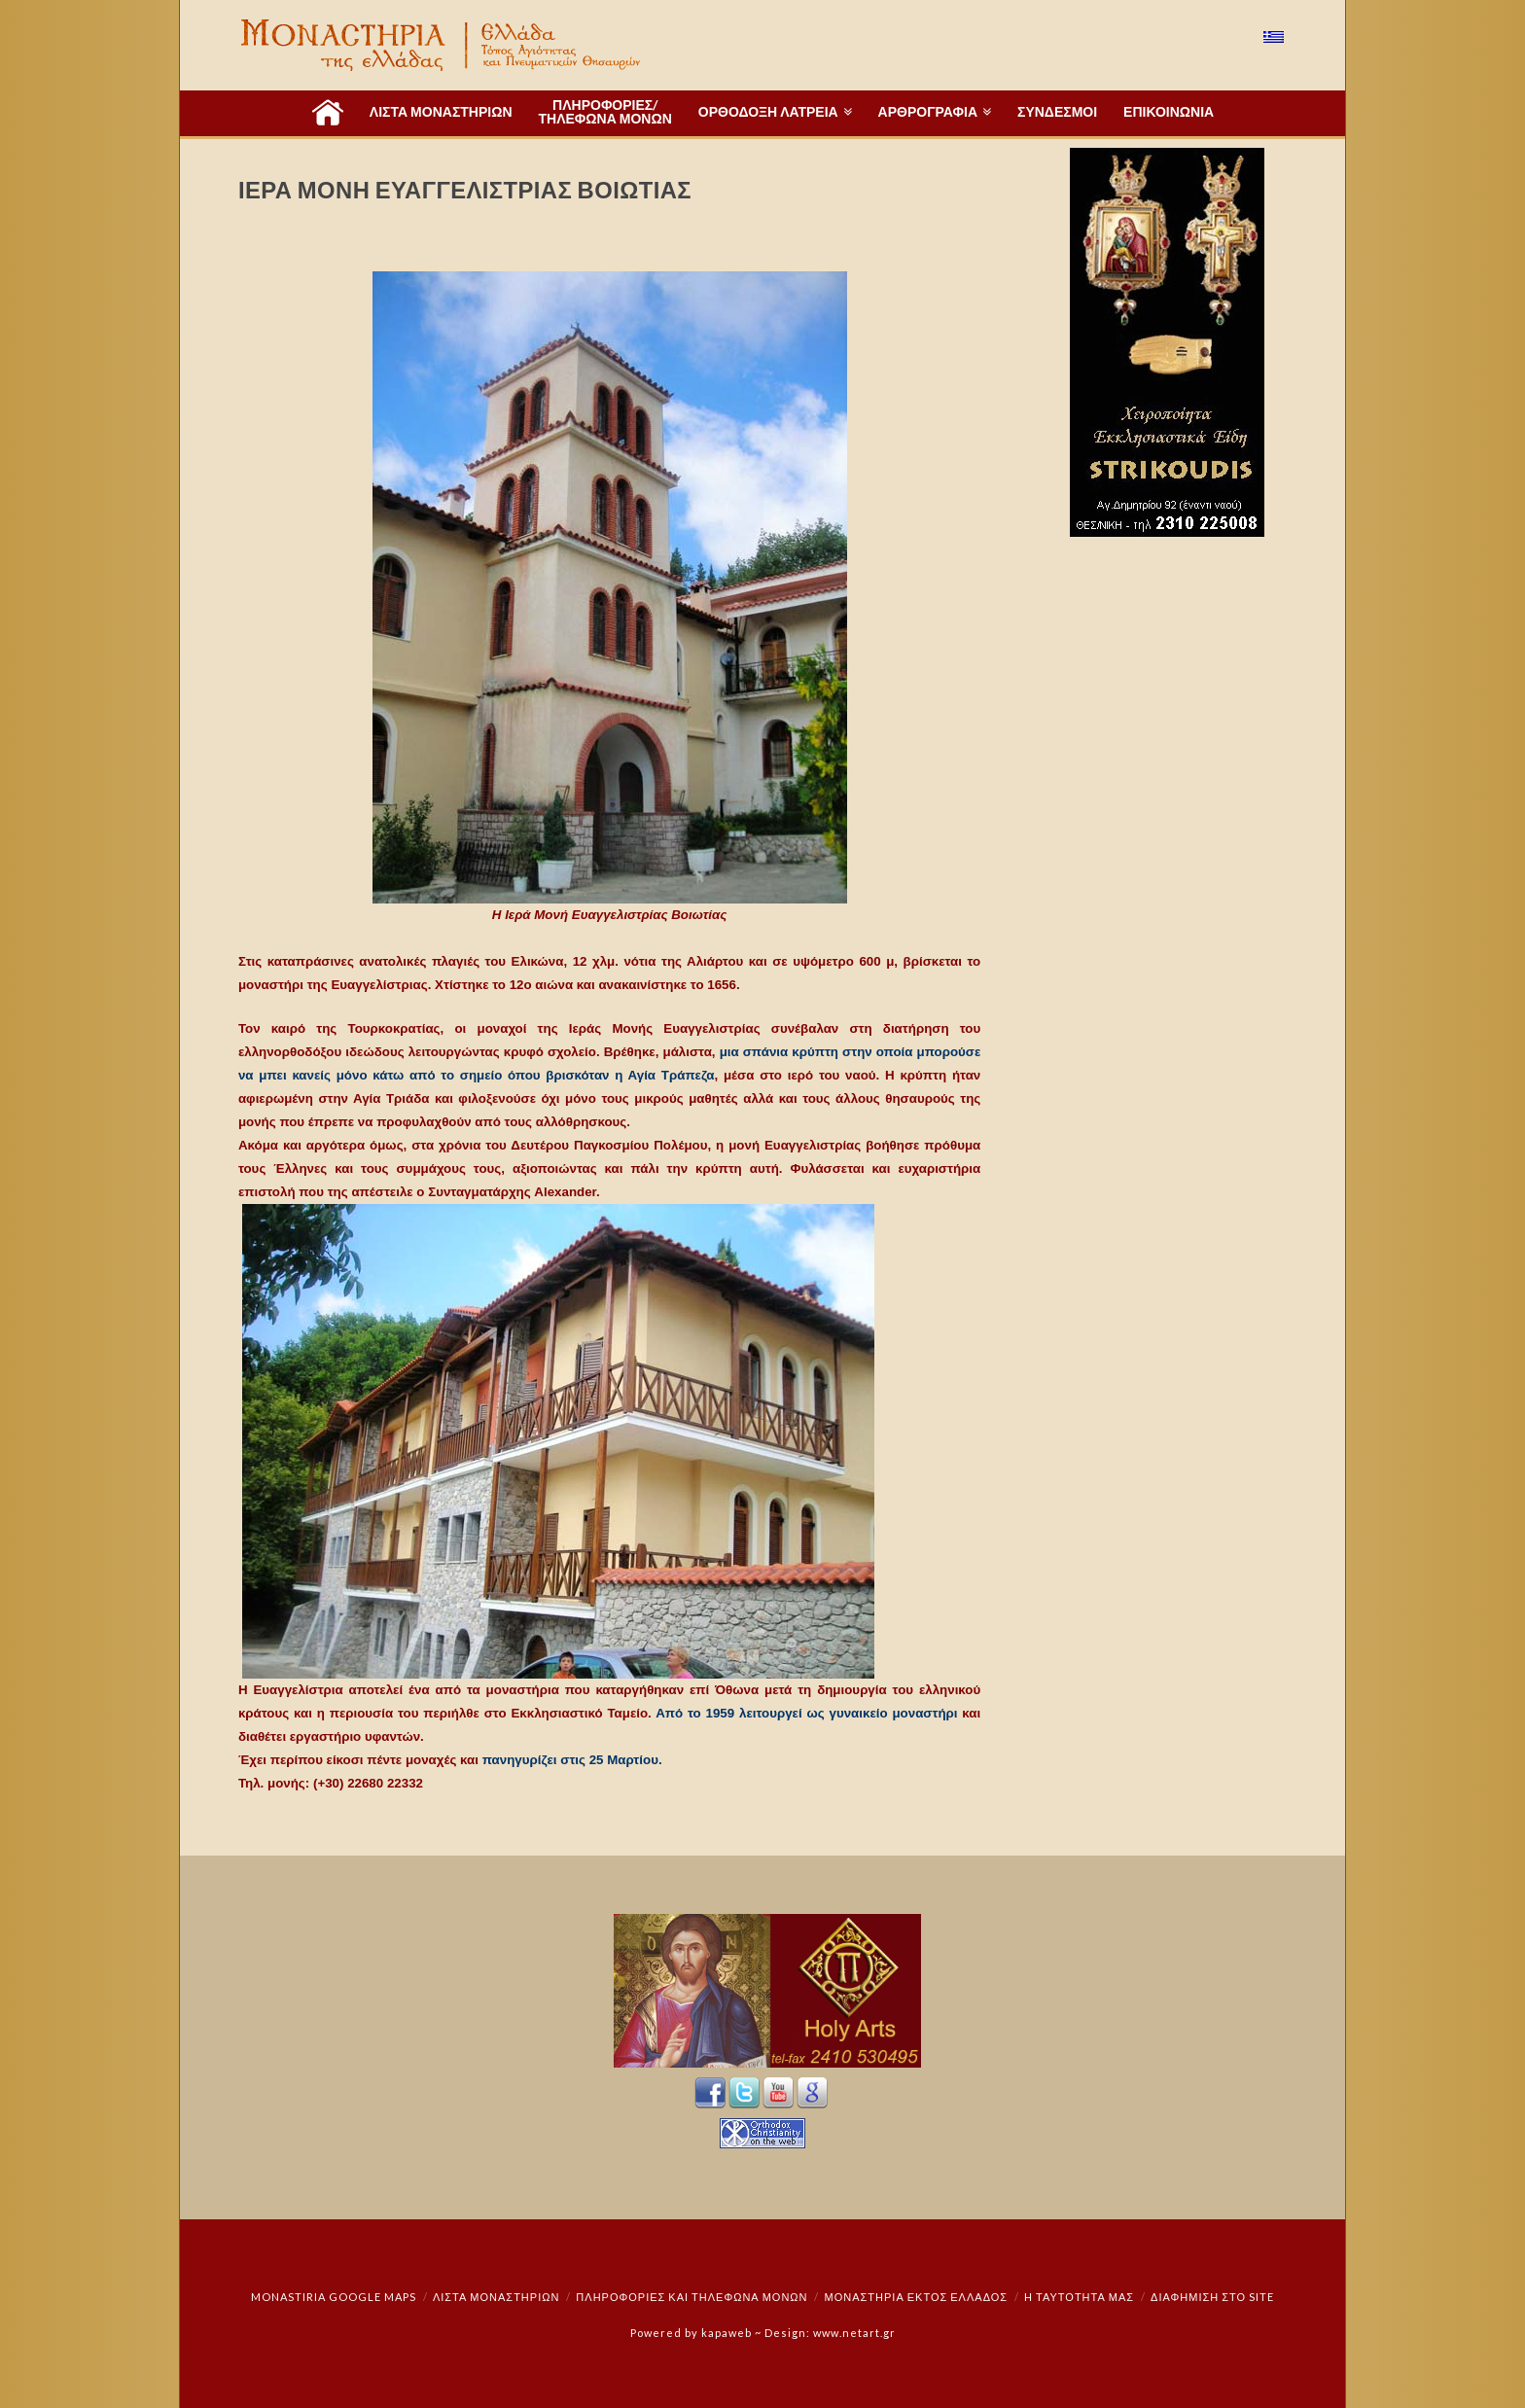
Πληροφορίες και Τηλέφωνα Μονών (691, 2296)
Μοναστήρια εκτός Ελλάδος (917, 2296)
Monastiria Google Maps (333, 2296)
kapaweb (726, 2332)
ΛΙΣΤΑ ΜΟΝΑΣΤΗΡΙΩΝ (496, 2296)
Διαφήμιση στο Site (1212, 2296)
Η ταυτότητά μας (1079, 2296)
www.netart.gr (854, 2332)
